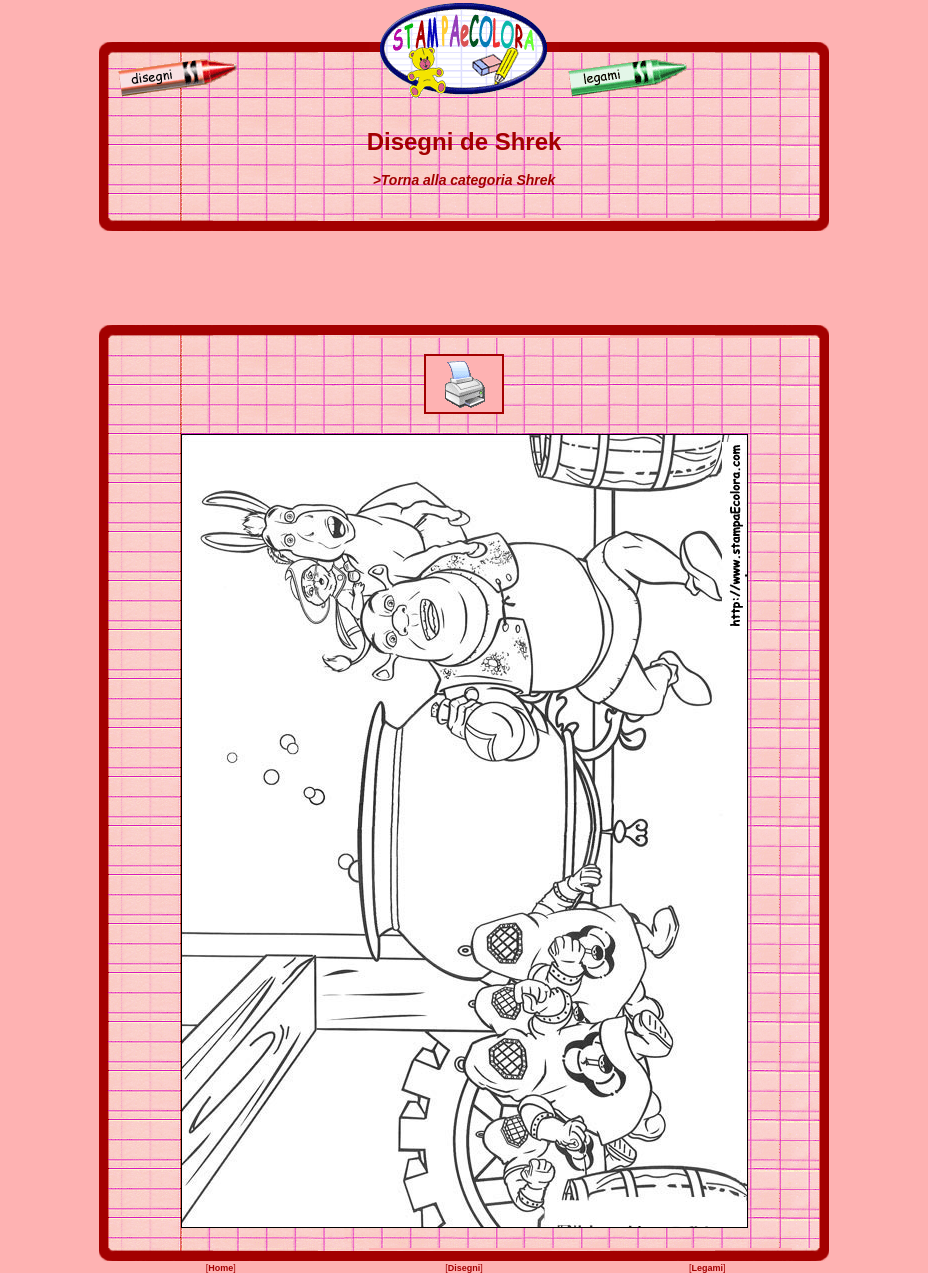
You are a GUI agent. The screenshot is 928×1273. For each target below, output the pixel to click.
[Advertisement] (464, 278)
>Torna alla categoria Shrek (464, 180)
